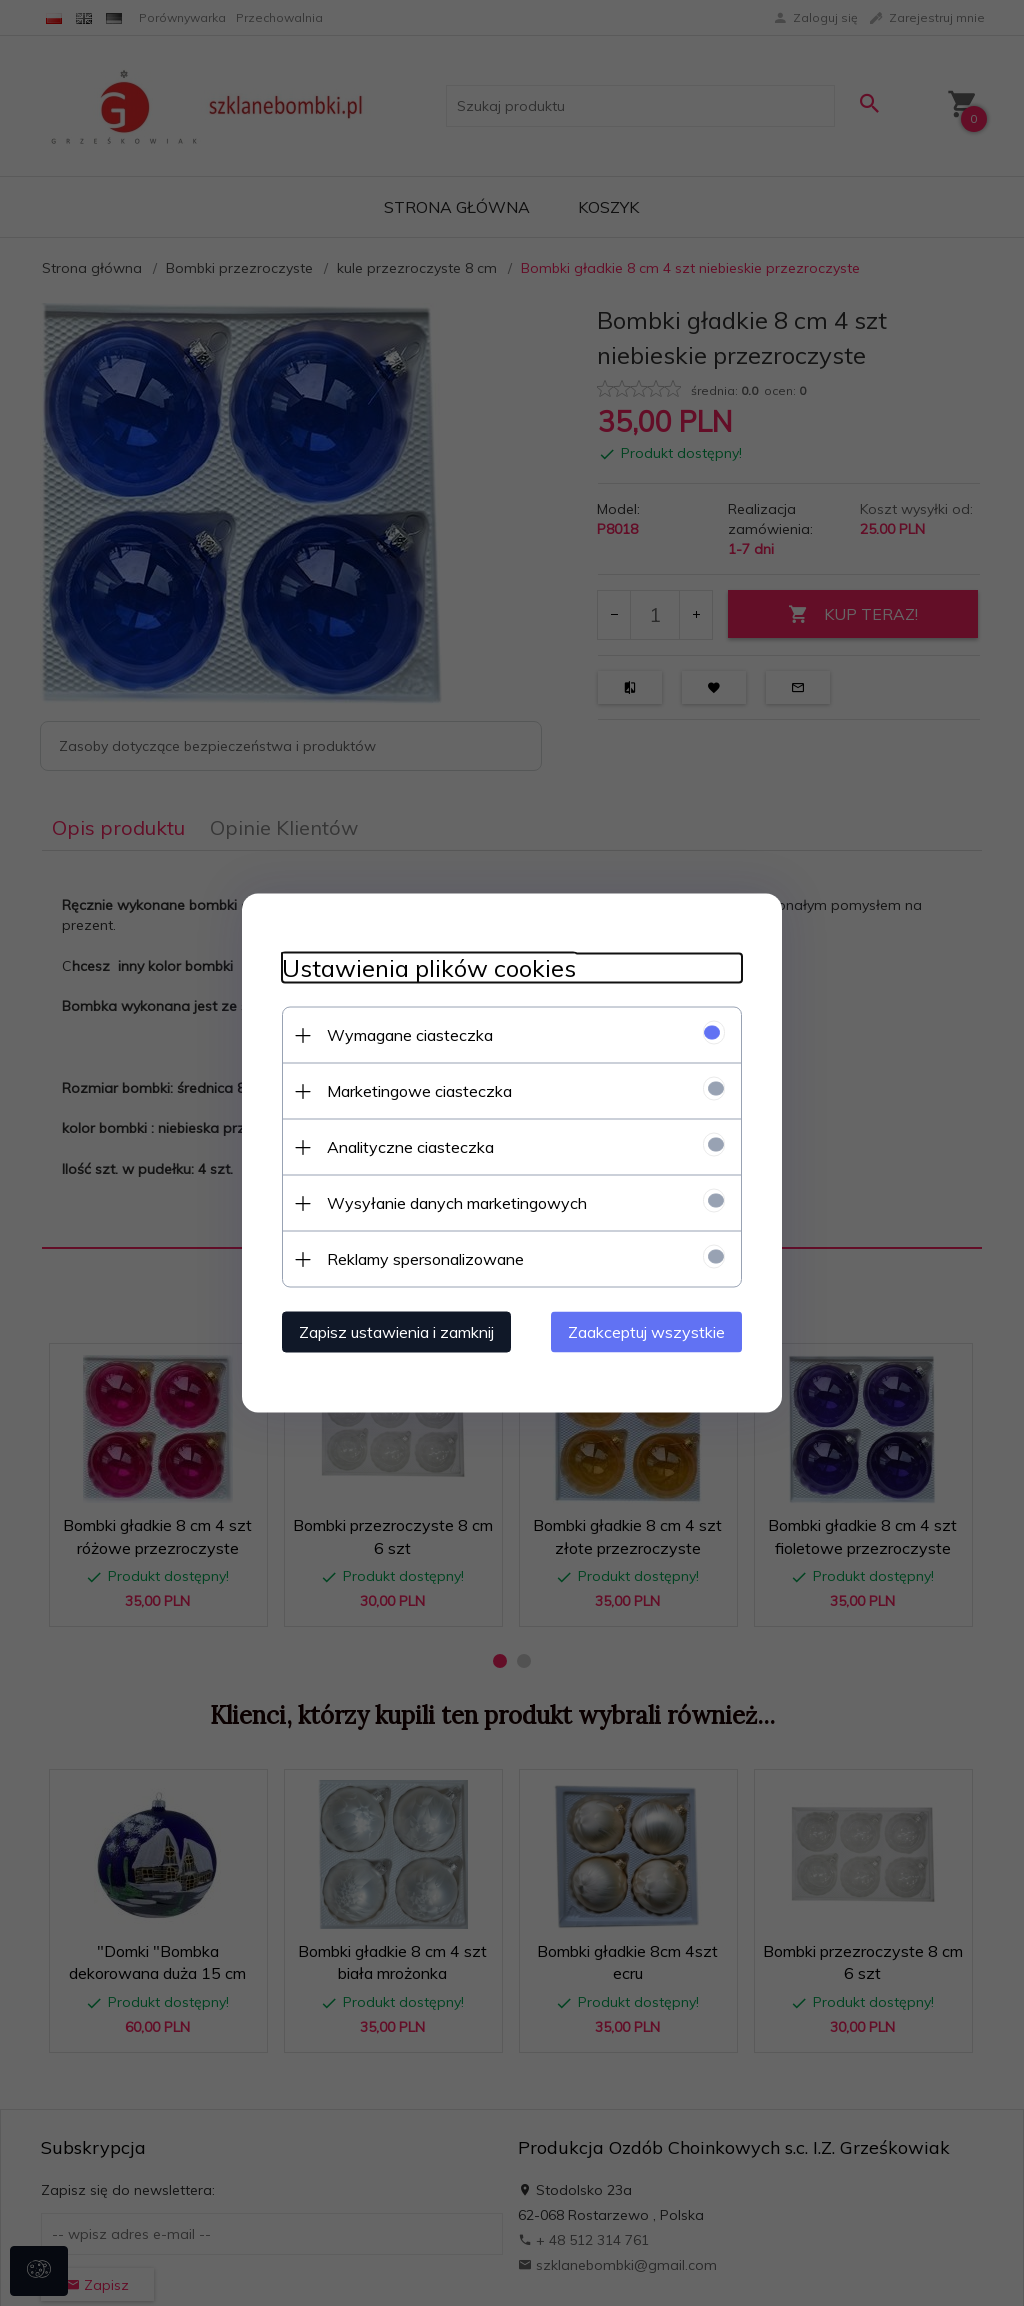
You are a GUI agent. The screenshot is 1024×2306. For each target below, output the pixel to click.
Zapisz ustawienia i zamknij (396, 1332)
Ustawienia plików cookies (429, 968)
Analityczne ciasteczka (410, 1147)
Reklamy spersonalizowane (425, 1259)
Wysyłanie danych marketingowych (457, 1203)
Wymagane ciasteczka (410, 1035)
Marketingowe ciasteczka (419, 1091)
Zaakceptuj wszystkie (646, 1332)
